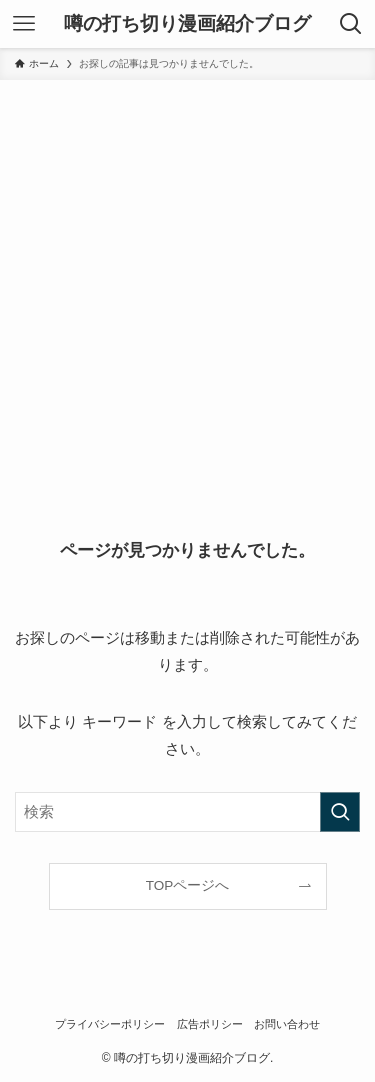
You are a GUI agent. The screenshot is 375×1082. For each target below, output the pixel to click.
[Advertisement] (187, 277)
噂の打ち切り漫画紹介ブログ (187, 24)
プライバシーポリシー (110, 1024)
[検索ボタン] (351, 24)
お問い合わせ (287, 1024)
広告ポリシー (210, 1024)
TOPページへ (188, 885)
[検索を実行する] (340, 812)
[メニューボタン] (24, 24)
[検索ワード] (187, 812)
